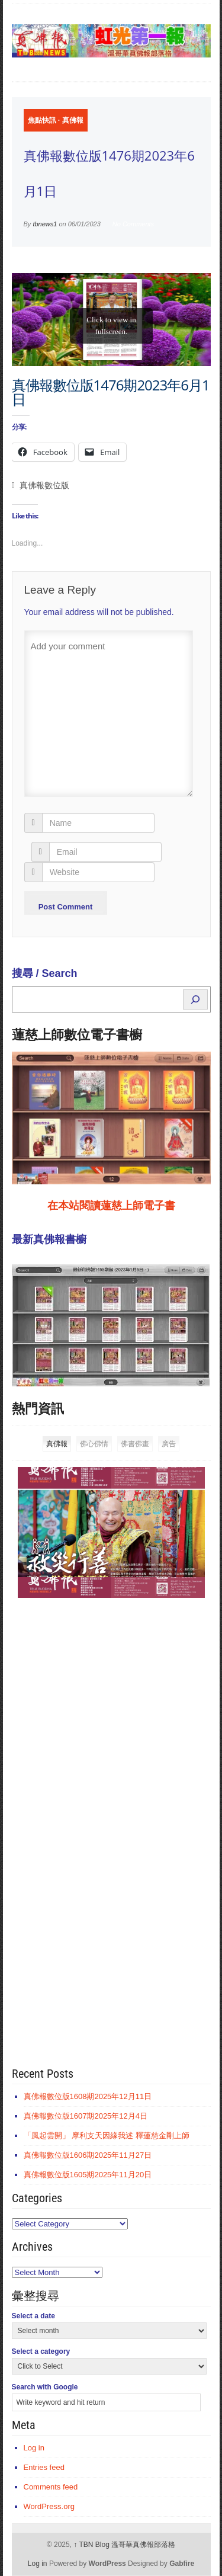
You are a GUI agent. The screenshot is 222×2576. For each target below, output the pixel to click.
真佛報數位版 (44, 485)
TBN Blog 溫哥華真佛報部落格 (124, 2544)
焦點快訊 (42, 120)
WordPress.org (49, 2506)
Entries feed (44, 2467)
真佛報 (72, 120)
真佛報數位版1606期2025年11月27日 (88, 2155)
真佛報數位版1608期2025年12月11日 (88, 2096)
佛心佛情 (94, 1444)
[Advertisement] (100, 1790)
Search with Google (45, 2387)
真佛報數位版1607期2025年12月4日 (86, 2116)
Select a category (41, 2351)
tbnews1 (45, 224)
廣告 (169, 1444)
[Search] (195, 999)
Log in (34, 2447)
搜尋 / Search (45, 973)
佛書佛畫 (135, 1444)
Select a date (33, 2315)
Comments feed (51, 2486)
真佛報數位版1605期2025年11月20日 (88, 2174)
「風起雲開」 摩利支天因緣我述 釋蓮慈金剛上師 (106, 2135)
